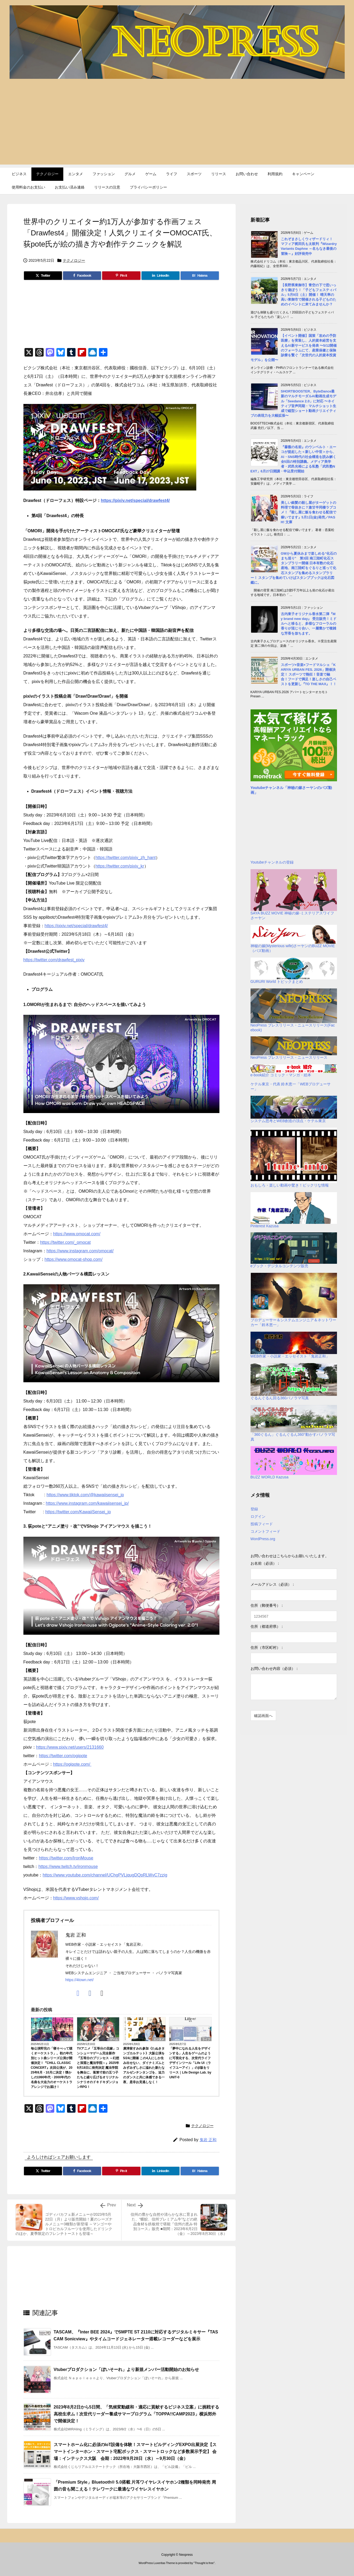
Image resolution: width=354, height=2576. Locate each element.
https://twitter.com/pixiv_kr (119, 866)
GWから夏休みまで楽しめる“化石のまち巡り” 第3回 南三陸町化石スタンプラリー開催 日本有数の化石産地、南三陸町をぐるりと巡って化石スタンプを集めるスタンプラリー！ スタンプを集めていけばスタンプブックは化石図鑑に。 (294, 567)
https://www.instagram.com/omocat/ (80, 1251)
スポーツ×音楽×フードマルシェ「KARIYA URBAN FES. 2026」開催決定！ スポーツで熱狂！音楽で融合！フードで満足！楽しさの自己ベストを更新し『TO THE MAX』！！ (309, 674)
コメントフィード (265, 1531)
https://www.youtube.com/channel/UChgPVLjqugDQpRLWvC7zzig (105, 1875)
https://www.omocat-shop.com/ (74, 1259)
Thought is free (204, 2563)
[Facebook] (82, 275)
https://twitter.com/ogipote (63, 1755)
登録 (254, 1509)
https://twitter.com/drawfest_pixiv (54, 960)
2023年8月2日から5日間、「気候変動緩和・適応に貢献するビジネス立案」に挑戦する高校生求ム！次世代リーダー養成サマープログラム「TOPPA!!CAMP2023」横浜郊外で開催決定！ (136, 2414)
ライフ (206, 2039)
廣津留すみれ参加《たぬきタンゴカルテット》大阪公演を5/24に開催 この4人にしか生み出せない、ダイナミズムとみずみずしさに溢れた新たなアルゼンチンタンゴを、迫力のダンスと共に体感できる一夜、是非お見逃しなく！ (144, 2065)
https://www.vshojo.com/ (76, 1898)
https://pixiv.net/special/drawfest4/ (135, 500)
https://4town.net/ (79, 1980)
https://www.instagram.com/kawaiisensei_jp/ (87, 1503)
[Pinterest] (121, 275)
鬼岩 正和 (207, 2139)
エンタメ (66, 2039)
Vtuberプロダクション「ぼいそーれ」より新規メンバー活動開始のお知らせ (126, 2369)
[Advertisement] (177, 127)
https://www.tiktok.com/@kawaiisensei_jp (85, 1495)
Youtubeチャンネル (267, 788)
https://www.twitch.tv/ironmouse (68, 1866)
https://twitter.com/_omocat (65, 1242)
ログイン (258, 1516)
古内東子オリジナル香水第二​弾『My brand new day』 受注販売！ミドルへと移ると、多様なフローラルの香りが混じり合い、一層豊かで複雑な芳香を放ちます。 (308, 623)
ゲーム (114, 2039)
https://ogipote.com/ (72, 1764)
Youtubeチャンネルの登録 (272, 862)
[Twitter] (43, 275)
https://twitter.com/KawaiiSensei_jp (78, 1512)
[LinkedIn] (160, 275)
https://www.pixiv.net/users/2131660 (70, 1747)
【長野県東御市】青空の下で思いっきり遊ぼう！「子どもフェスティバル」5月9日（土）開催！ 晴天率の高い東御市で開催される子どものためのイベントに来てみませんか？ (308, 294)
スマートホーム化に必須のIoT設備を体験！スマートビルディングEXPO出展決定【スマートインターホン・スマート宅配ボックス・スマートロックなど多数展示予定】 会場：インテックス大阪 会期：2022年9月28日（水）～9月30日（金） (135, 2451)
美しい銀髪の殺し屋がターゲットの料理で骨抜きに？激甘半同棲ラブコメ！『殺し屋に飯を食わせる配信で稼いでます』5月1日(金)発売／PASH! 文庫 (308, 512)
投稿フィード (262, 1524)
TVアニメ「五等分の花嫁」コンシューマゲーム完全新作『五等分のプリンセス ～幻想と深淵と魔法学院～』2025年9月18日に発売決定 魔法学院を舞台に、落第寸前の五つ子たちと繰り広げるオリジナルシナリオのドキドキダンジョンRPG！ (98, 2068)
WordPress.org (263, 1539)
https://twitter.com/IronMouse (66, 1858)
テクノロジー (74, 260)
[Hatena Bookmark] (200, 275)
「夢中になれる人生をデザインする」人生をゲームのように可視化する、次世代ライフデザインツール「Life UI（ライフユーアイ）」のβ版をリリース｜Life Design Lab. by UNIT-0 (190, 2063)
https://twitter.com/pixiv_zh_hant (125, 857)
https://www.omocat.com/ (77, 1234)
